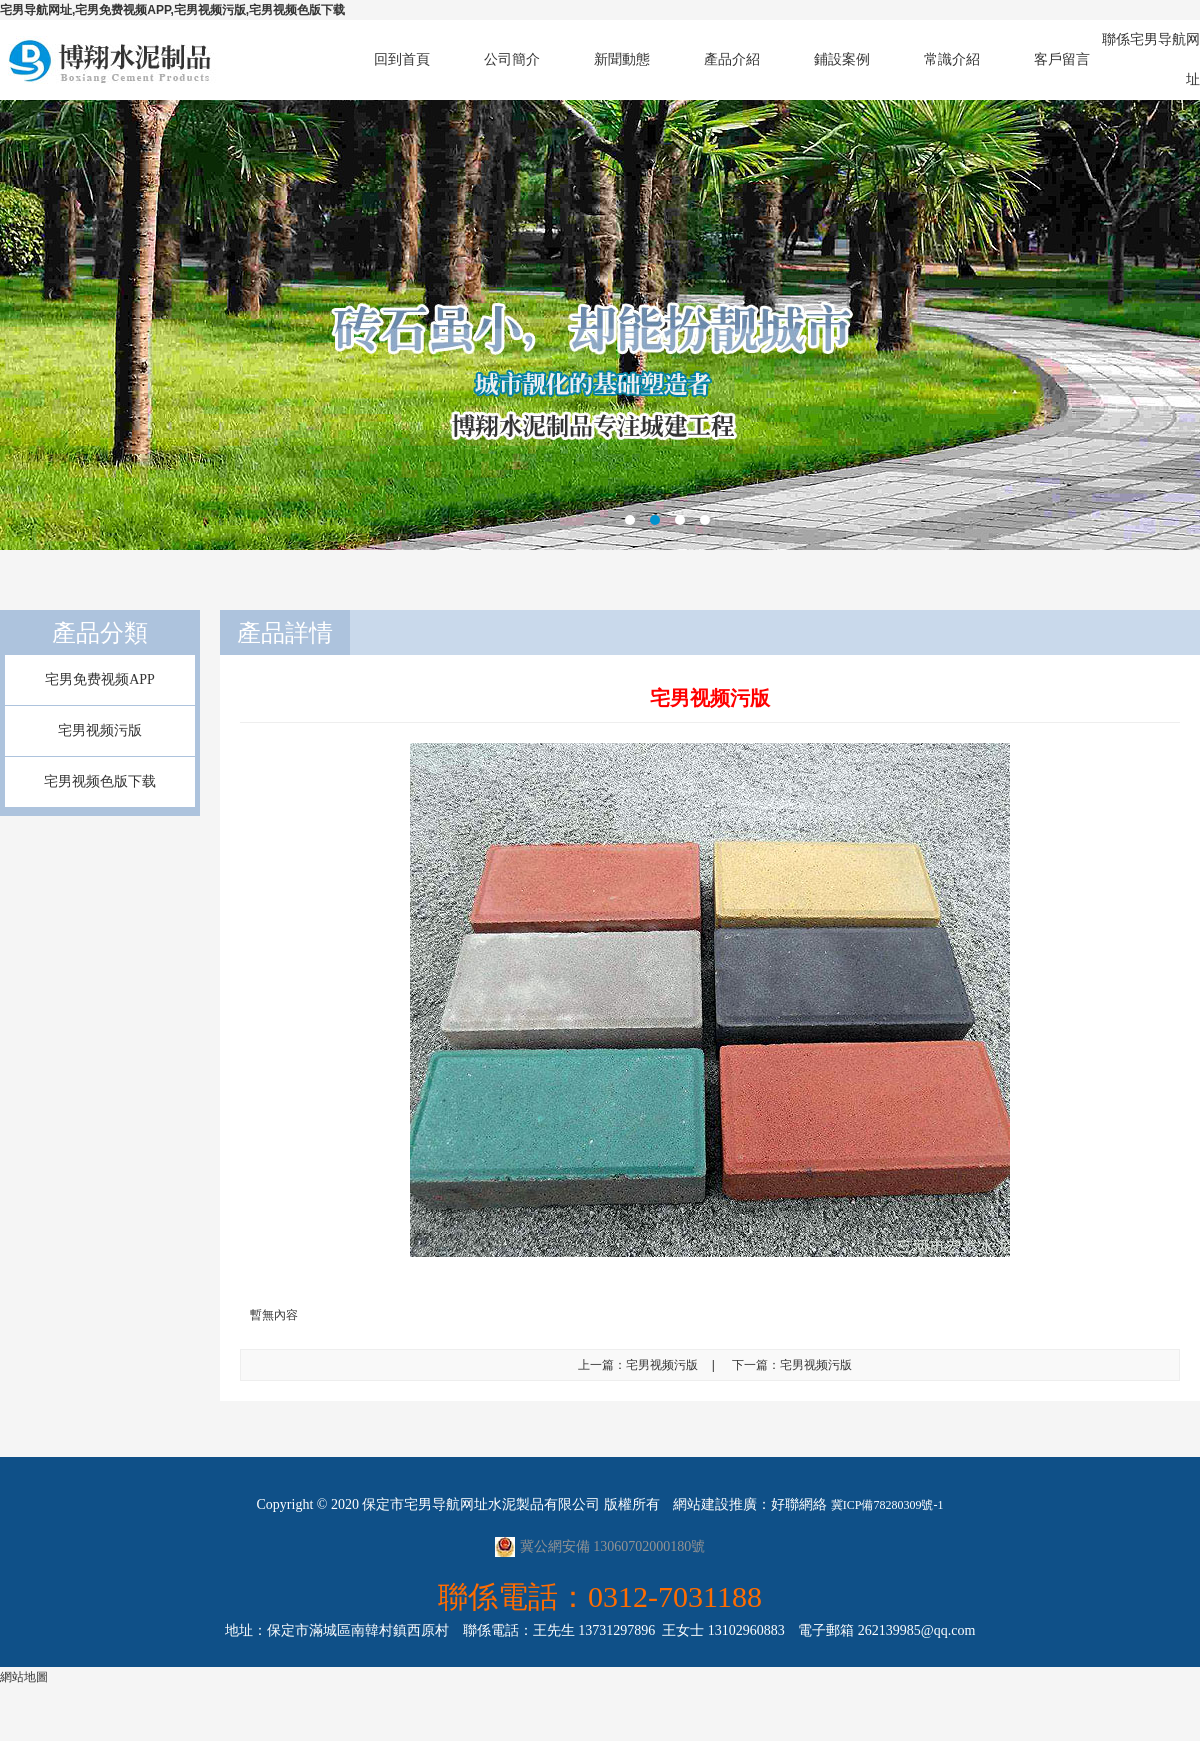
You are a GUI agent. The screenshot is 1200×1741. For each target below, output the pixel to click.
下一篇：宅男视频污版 (792, 1365)
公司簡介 (512, 59)
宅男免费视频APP (100, 679)
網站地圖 (24, 1677)
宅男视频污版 (100, 730)
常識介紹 (952, 59)
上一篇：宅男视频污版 (638, 1365)
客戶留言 (1062, 59)
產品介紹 (732, 59)
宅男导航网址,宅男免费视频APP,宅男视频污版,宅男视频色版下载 (172, 10)
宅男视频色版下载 (100, 781)
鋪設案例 (842, 59)
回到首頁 (402, 59)
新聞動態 (622, 59)
